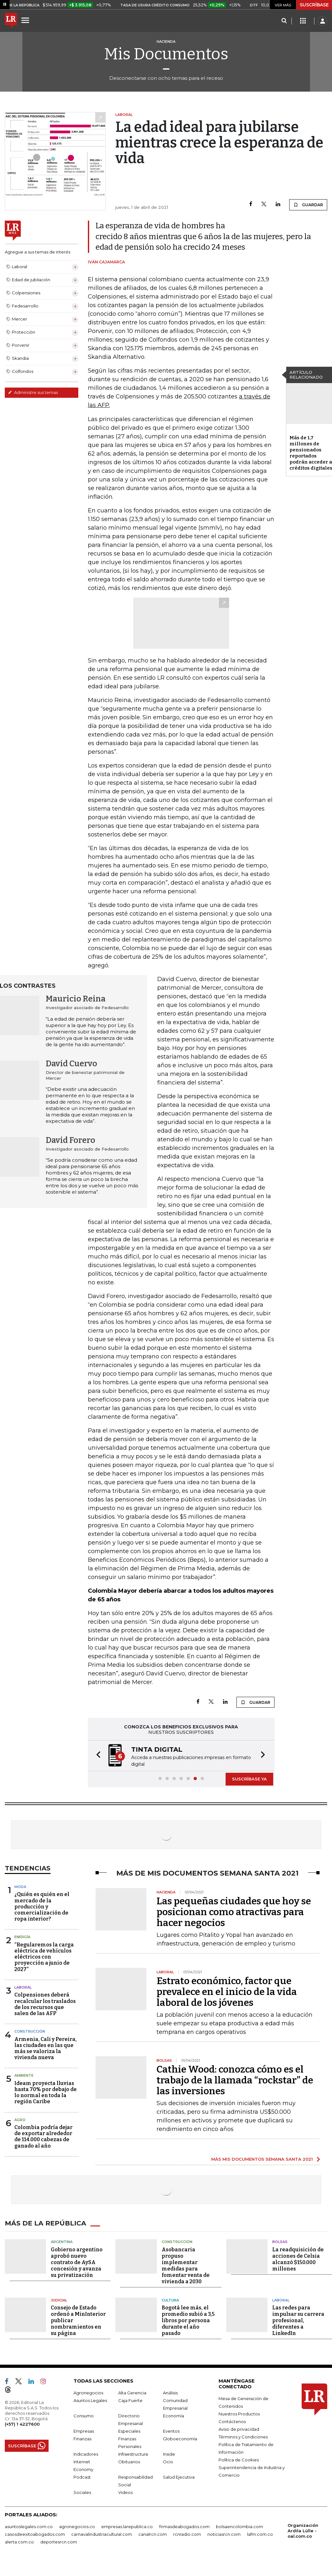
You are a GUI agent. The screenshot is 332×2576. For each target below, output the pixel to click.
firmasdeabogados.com (184, 2526)
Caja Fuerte (130, 2400)
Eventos (171, 2431)
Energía (22, 1937)
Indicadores (85, 2454)
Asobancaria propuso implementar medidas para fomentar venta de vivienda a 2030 (186, 2265)
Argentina (62, 2242)
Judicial (59, 2300)
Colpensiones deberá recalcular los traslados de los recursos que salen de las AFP (45, 2004)
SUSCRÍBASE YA (249, 1778)
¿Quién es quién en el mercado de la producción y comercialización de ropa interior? (41, 1906)
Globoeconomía (180, 2438)
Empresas (83, 2431)
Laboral (23, 1987)
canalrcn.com (152, 2534)
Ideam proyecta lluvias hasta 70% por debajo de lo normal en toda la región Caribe (45, 2092)
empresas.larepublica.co (127, 2526)
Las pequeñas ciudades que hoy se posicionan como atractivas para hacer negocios (234, 1912)
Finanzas (82, 2438)
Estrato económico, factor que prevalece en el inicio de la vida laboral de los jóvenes (227, 1991)
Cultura (170, 2300)
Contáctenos (232, 2421)
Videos (125, 2492)
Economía (173, 2415)
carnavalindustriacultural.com (101, 2534)
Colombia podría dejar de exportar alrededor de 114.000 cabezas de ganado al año (43, 2136)
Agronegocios (88, 2392)
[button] (96, 1756)
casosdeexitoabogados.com (35, 2534)
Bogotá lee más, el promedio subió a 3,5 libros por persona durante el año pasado (188, 2320)
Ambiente (24, 2075)
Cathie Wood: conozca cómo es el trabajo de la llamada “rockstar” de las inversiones (235, 2080)
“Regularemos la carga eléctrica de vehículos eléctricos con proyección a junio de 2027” (44, 1957)
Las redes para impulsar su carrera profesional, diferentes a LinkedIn (298, 2320)
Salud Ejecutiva (179, 2477)
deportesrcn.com (58, 2541)
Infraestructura (133, 2454)
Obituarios (129, 2461)
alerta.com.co (19, 2541)
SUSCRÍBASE (314, 5)
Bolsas (280, 2242)
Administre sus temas (33, 392)
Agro (20, 2120)
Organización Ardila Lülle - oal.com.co (303, 2531)
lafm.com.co (260, 2534)
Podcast (82, 2477)
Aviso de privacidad (239, 2429)
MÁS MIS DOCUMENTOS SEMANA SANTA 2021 (262, 2159)
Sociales (82, 2492)
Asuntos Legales (90, 2400)
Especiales (129, 2431)
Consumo (83, 2415)
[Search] (284, 21)
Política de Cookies (239, 2459)
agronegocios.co (77, 2526)
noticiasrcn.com (224, 2534)
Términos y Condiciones (243, 2436)
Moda (20, 1887)
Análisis (170, 2392)
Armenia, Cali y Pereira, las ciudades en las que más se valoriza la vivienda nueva (45, 2048)
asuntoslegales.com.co (29, 2526)
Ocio (168, 2461)
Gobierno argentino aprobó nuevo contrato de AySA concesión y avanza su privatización (77, 2262)
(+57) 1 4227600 (22, 2424)
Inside (169, 2454)
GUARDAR (308, 204)
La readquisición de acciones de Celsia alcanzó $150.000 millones (298, 2258)
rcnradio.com (187, 2534)
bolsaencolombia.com (239, 2526)
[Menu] (26, 20)
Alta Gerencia (132, 2392)
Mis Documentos (166, 54)
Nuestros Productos (239, 2413)
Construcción (29, 2031)
